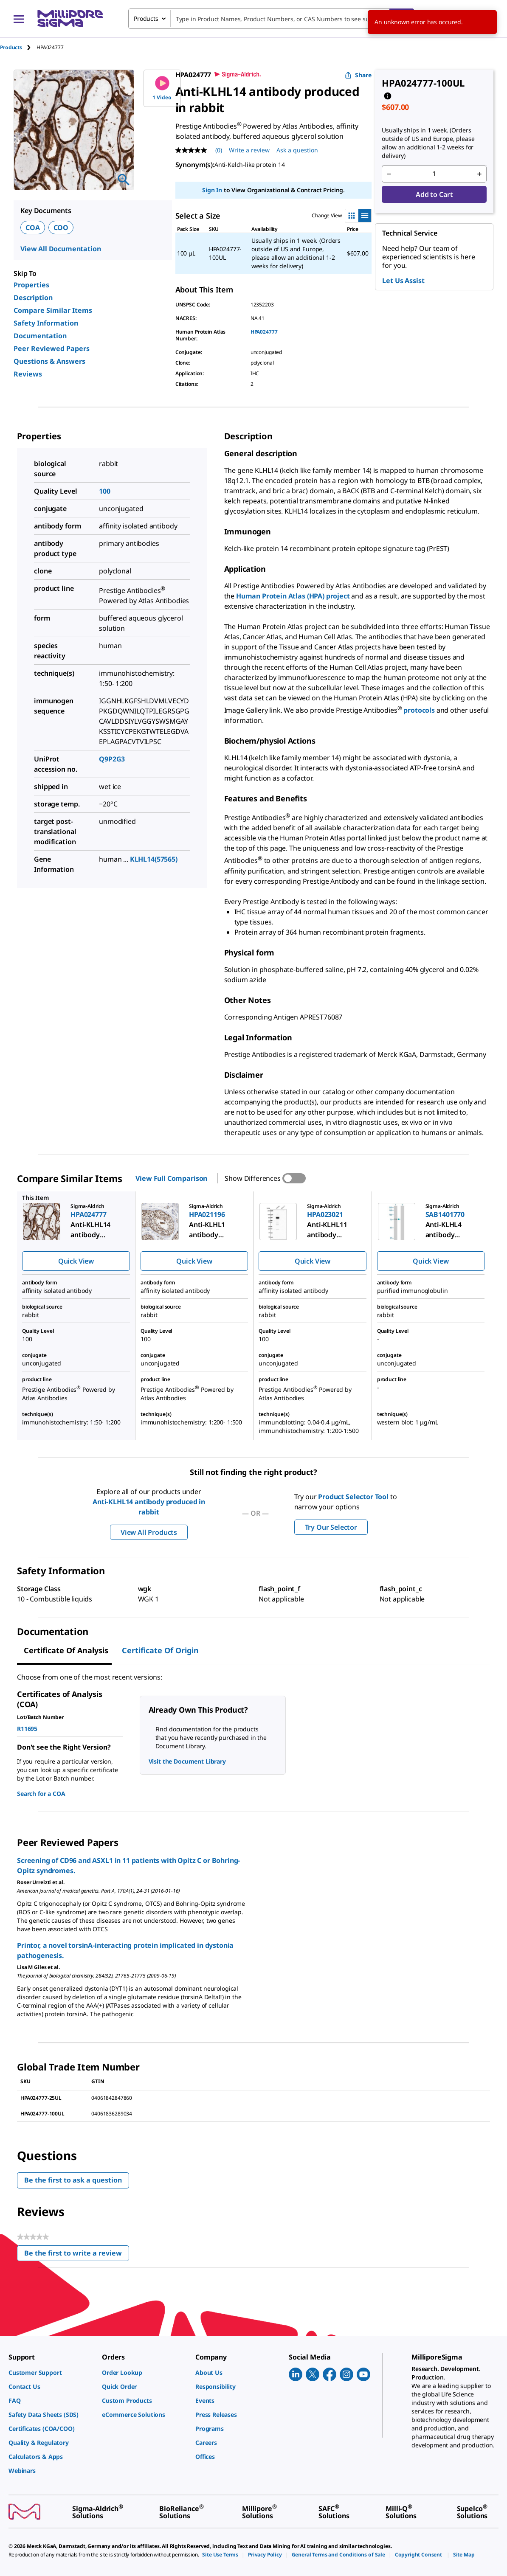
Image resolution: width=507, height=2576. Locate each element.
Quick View (76, 1261)
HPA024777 (264, 331)
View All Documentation (60, 248)
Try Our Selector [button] (331, 1527)
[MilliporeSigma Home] (70, 18)
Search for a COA (41, 1793)
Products (11, 47)
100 (104, 491)
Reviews (28, 374)
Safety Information (46, 323)
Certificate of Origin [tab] (160, 1650)
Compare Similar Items (53, 310)
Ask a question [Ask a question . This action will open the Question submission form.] (297, 150)
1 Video (162, 88)
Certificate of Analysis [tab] (66, 1650)
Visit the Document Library (187, 1761)
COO (61, 227)
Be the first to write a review (76, 2254)
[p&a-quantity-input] (434, 174)
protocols (419, 710)
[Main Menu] (19, 19)
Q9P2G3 (112, 759)
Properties (31, 284)
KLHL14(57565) (153, 859)
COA (32, 227)
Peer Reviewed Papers (52, 348)
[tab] (18, 47)
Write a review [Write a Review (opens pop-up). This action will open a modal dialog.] (249, 150)
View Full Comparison (171, 1178)
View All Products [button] (149, 1532)
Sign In (212, 190)
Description (33, 297)
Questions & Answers (49, 361)
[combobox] (271, 18)
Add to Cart (434, 194)
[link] (50, 2372)
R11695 (27, 1729)
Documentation (40, 335)
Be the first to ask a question (73, 2180)
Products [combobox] (146, 18)
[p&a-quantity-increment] (479, 174)
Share (358, 75)
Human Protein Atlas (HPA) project (293, 596)
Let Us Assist (403, 280)
